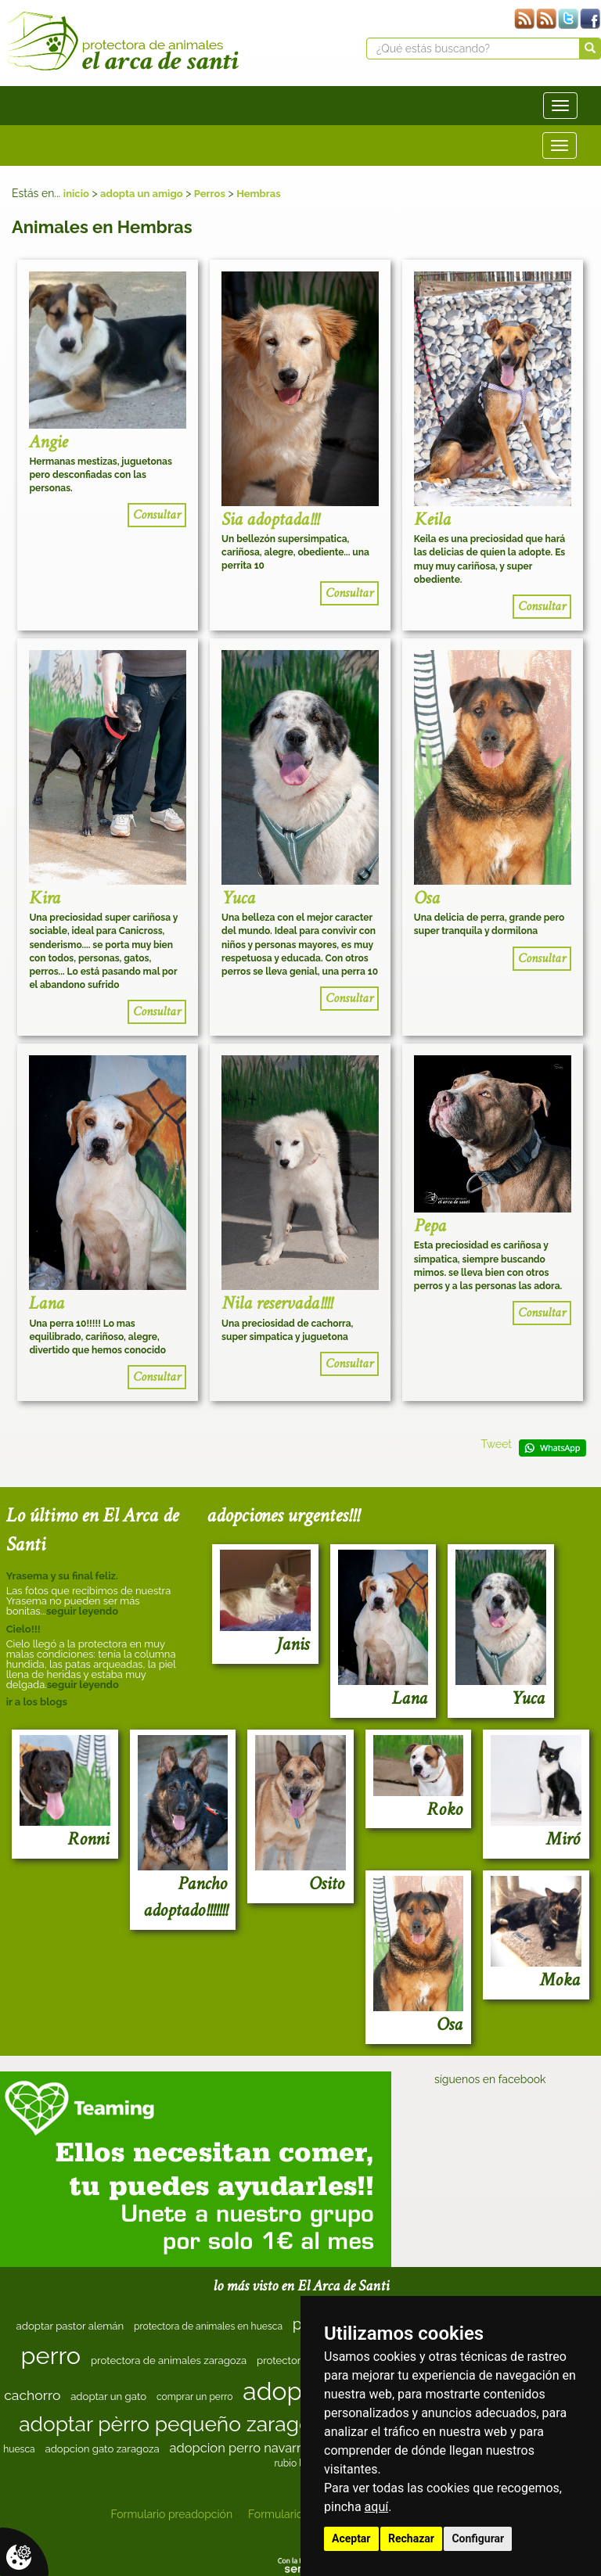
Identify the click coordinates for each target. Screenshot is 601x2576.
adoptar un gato (108, 2396)
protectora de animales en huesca (208, 2326)
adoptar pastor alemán (70, 2326)
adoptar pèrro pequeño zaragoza (176, 2424)
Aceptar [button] (351, 2538)
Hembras (258, 193)
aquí (377, 2506)
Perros (209, 193)
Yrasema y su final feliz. (62, 1576)
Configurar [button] (478, 2538)
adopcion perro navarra (238, 2448)
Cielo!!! (23, 1629)
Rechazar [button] (411, 2538)
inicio (76, 193)
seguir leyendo (82, 1611)
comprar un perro (195, 2396)
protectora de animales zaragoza (169, 2360)
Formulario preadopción (171, 2514)
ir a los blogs (36, 1702)
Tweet (496, 1444)
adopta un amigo (141, 193)
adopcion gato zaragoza (102, 2449)
